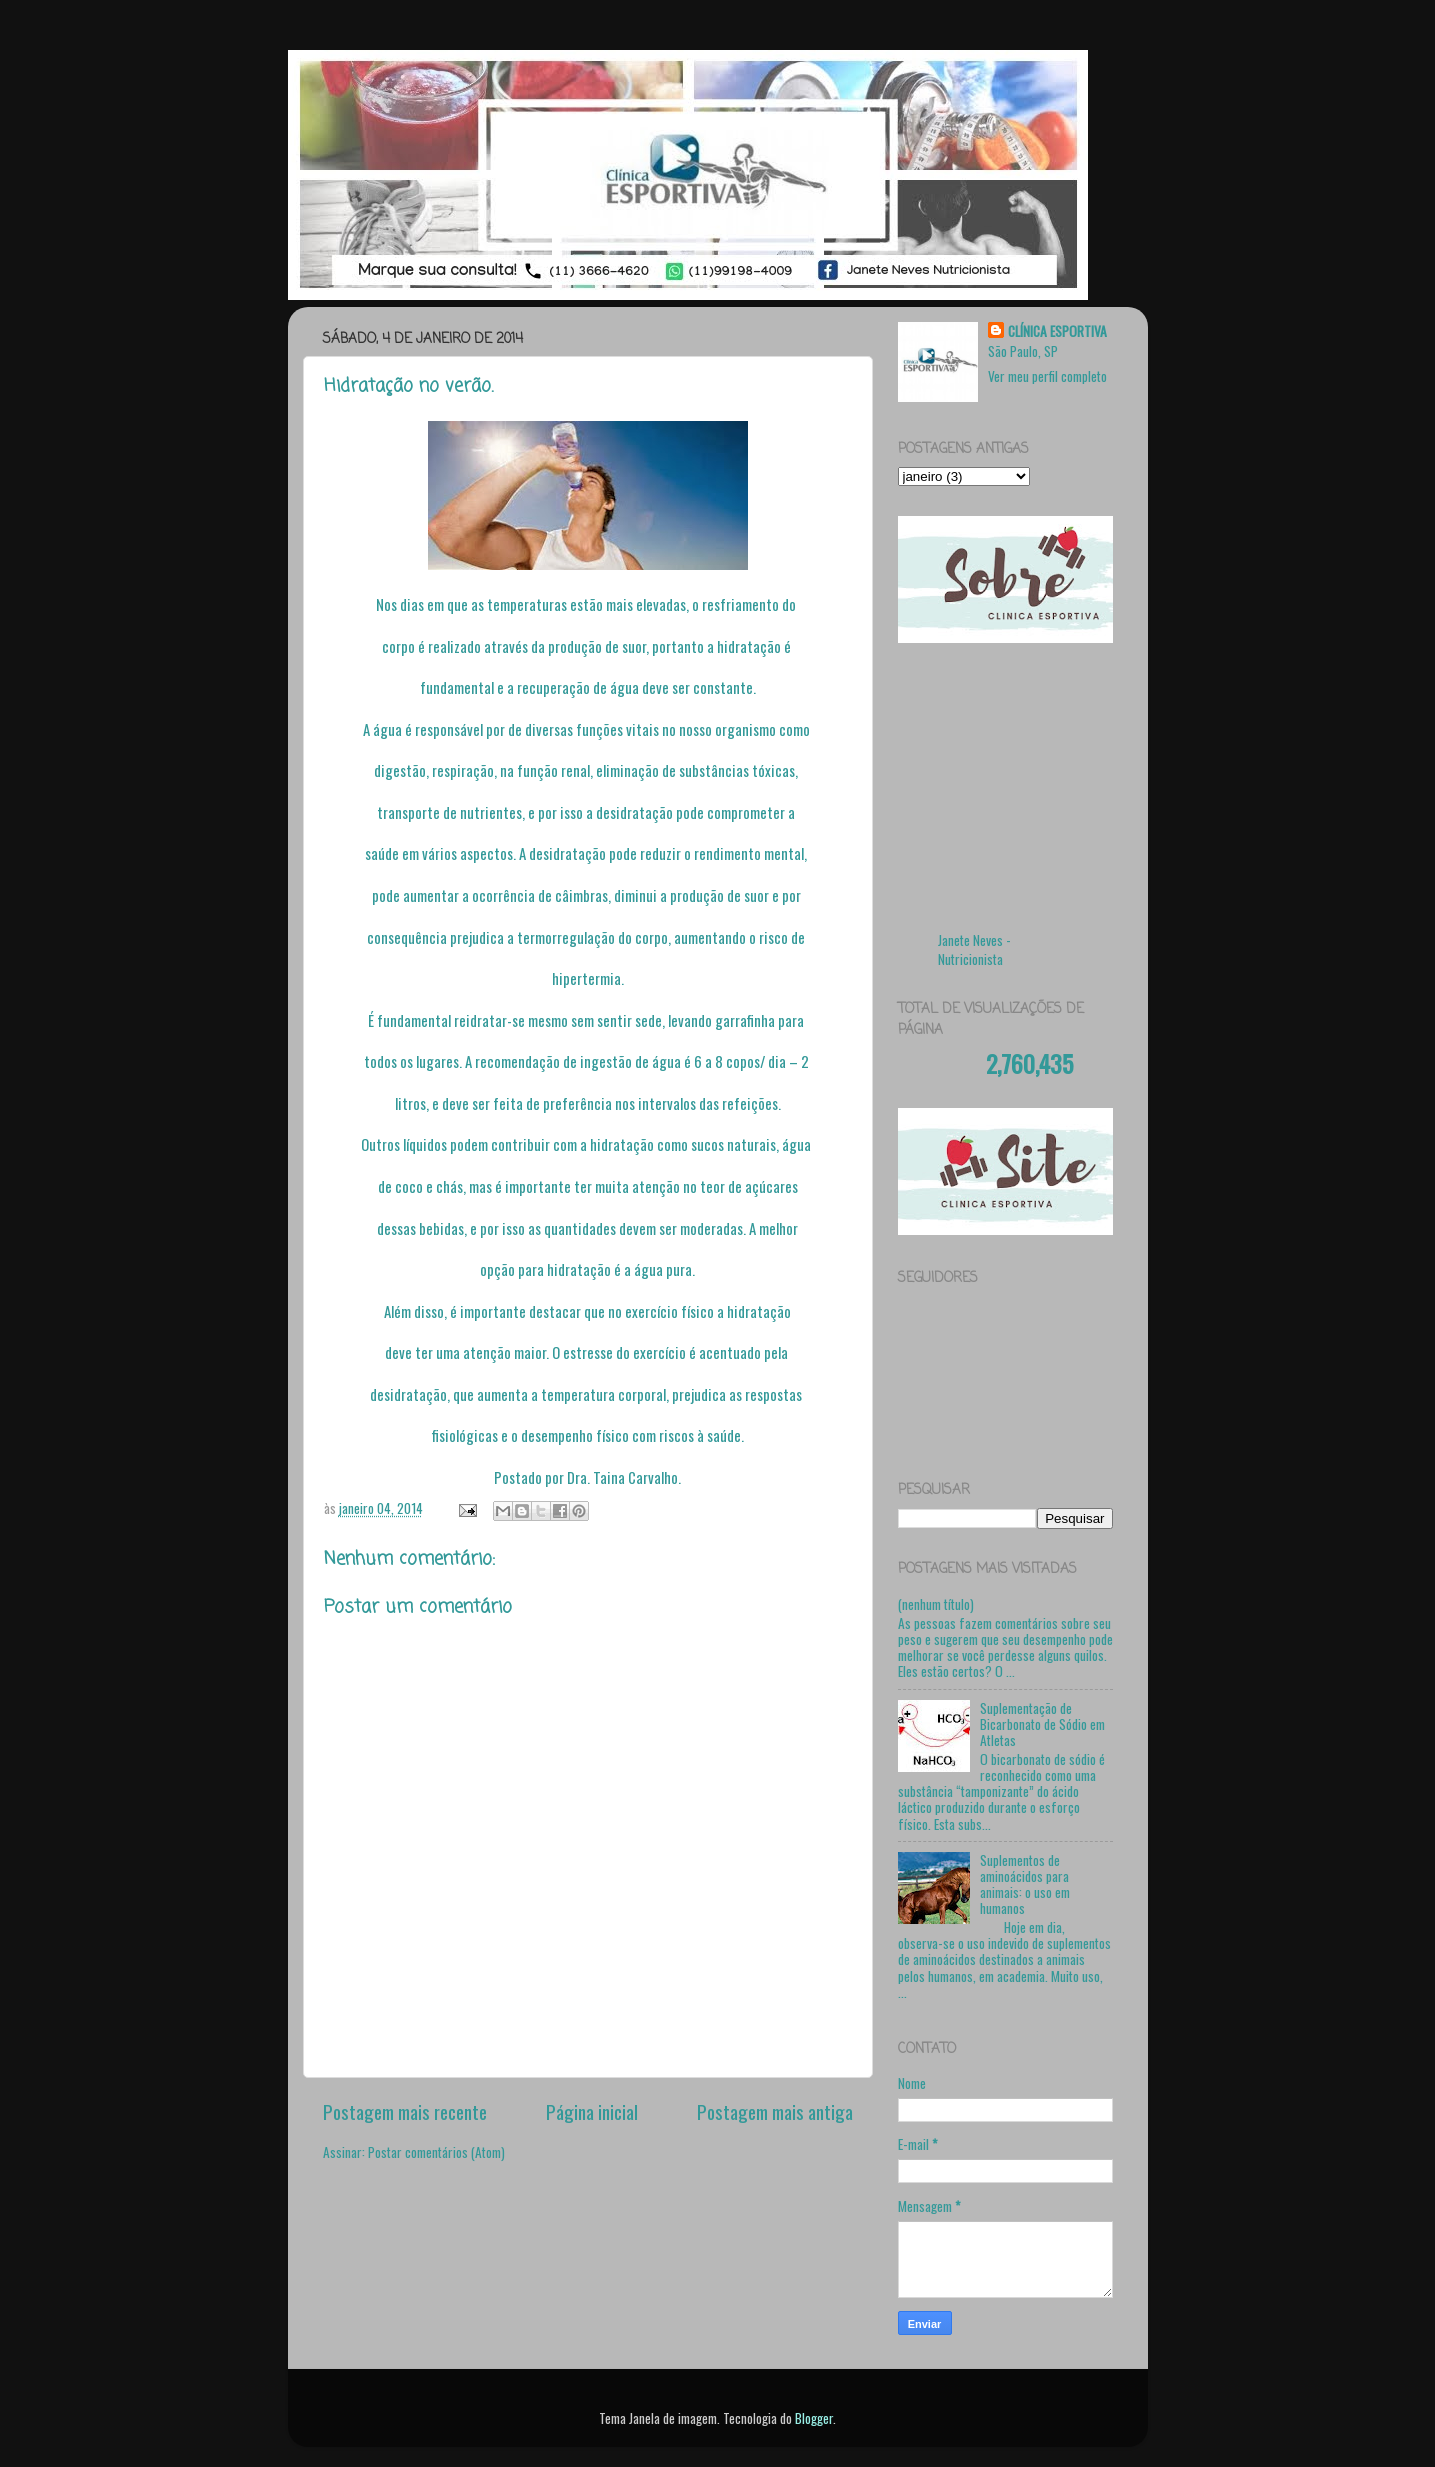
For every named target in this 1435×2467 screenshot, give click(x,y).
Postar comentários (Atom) (436, 2152)
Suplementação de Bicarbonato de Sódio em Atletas (1042, 1724)
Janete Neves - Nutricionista (974, 949)
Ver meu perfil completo (1047, 376)
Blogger (814, 2418)
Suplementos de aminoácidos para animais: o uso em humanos (1025, 1884)
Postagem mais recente (405, 2111)
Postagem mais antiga (775, 2111)
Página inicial (592, 2111)
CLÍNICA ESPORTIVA (1057, 331)
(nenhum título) (936, 1604)
